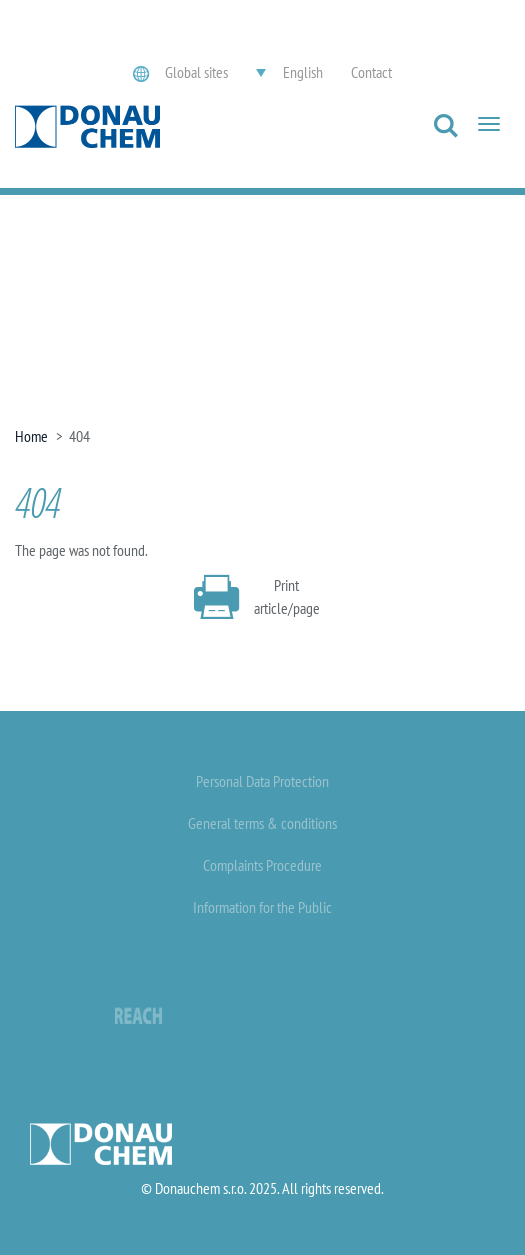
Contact (371, 72)
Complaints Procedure (262, 865)
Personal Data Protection (262, 781)
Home (31, 436)
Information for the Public (262, 907)
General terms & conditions (262, 823)
